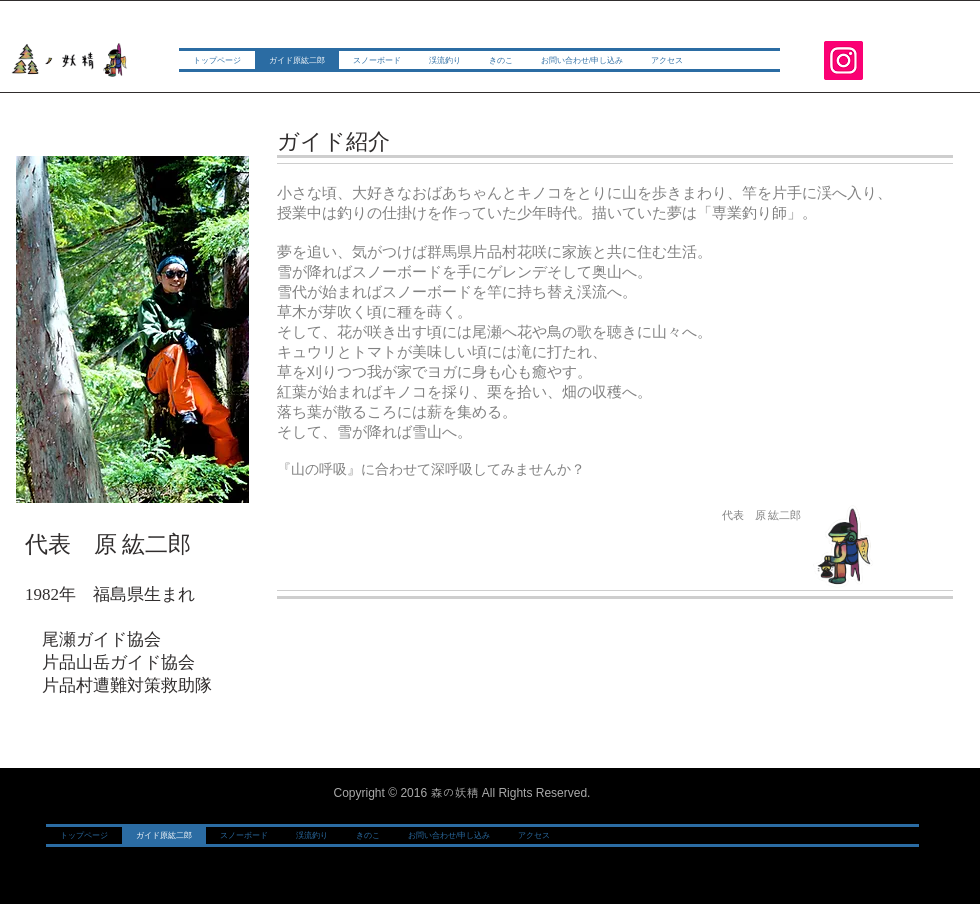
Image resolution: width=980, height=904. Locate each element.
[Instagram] (843, 60)
